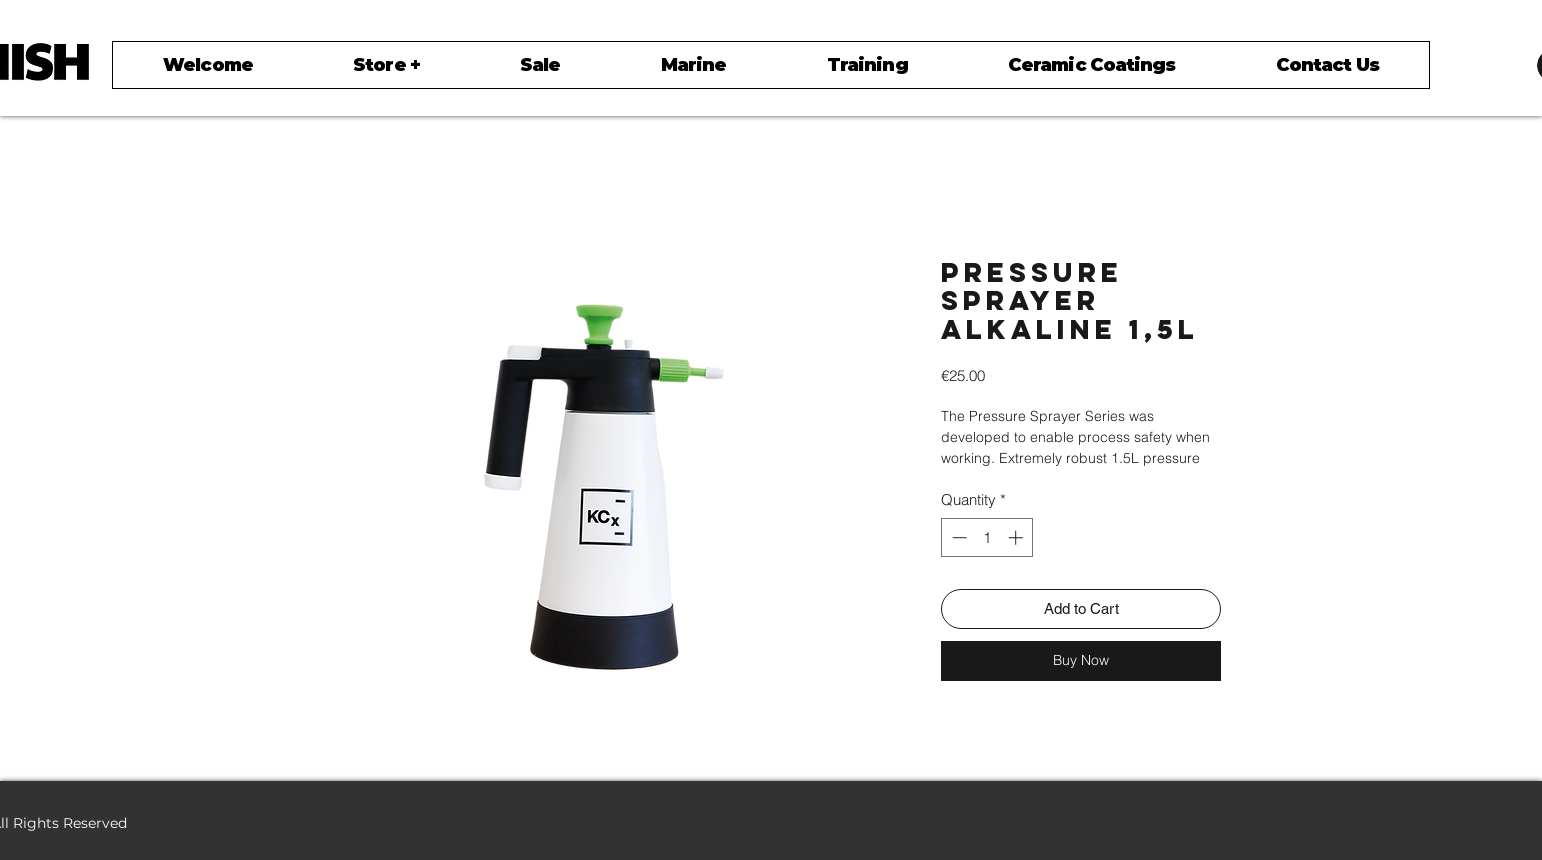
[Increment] (1017, 537)
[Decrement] (957, 537)
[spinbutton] (987, 537)
